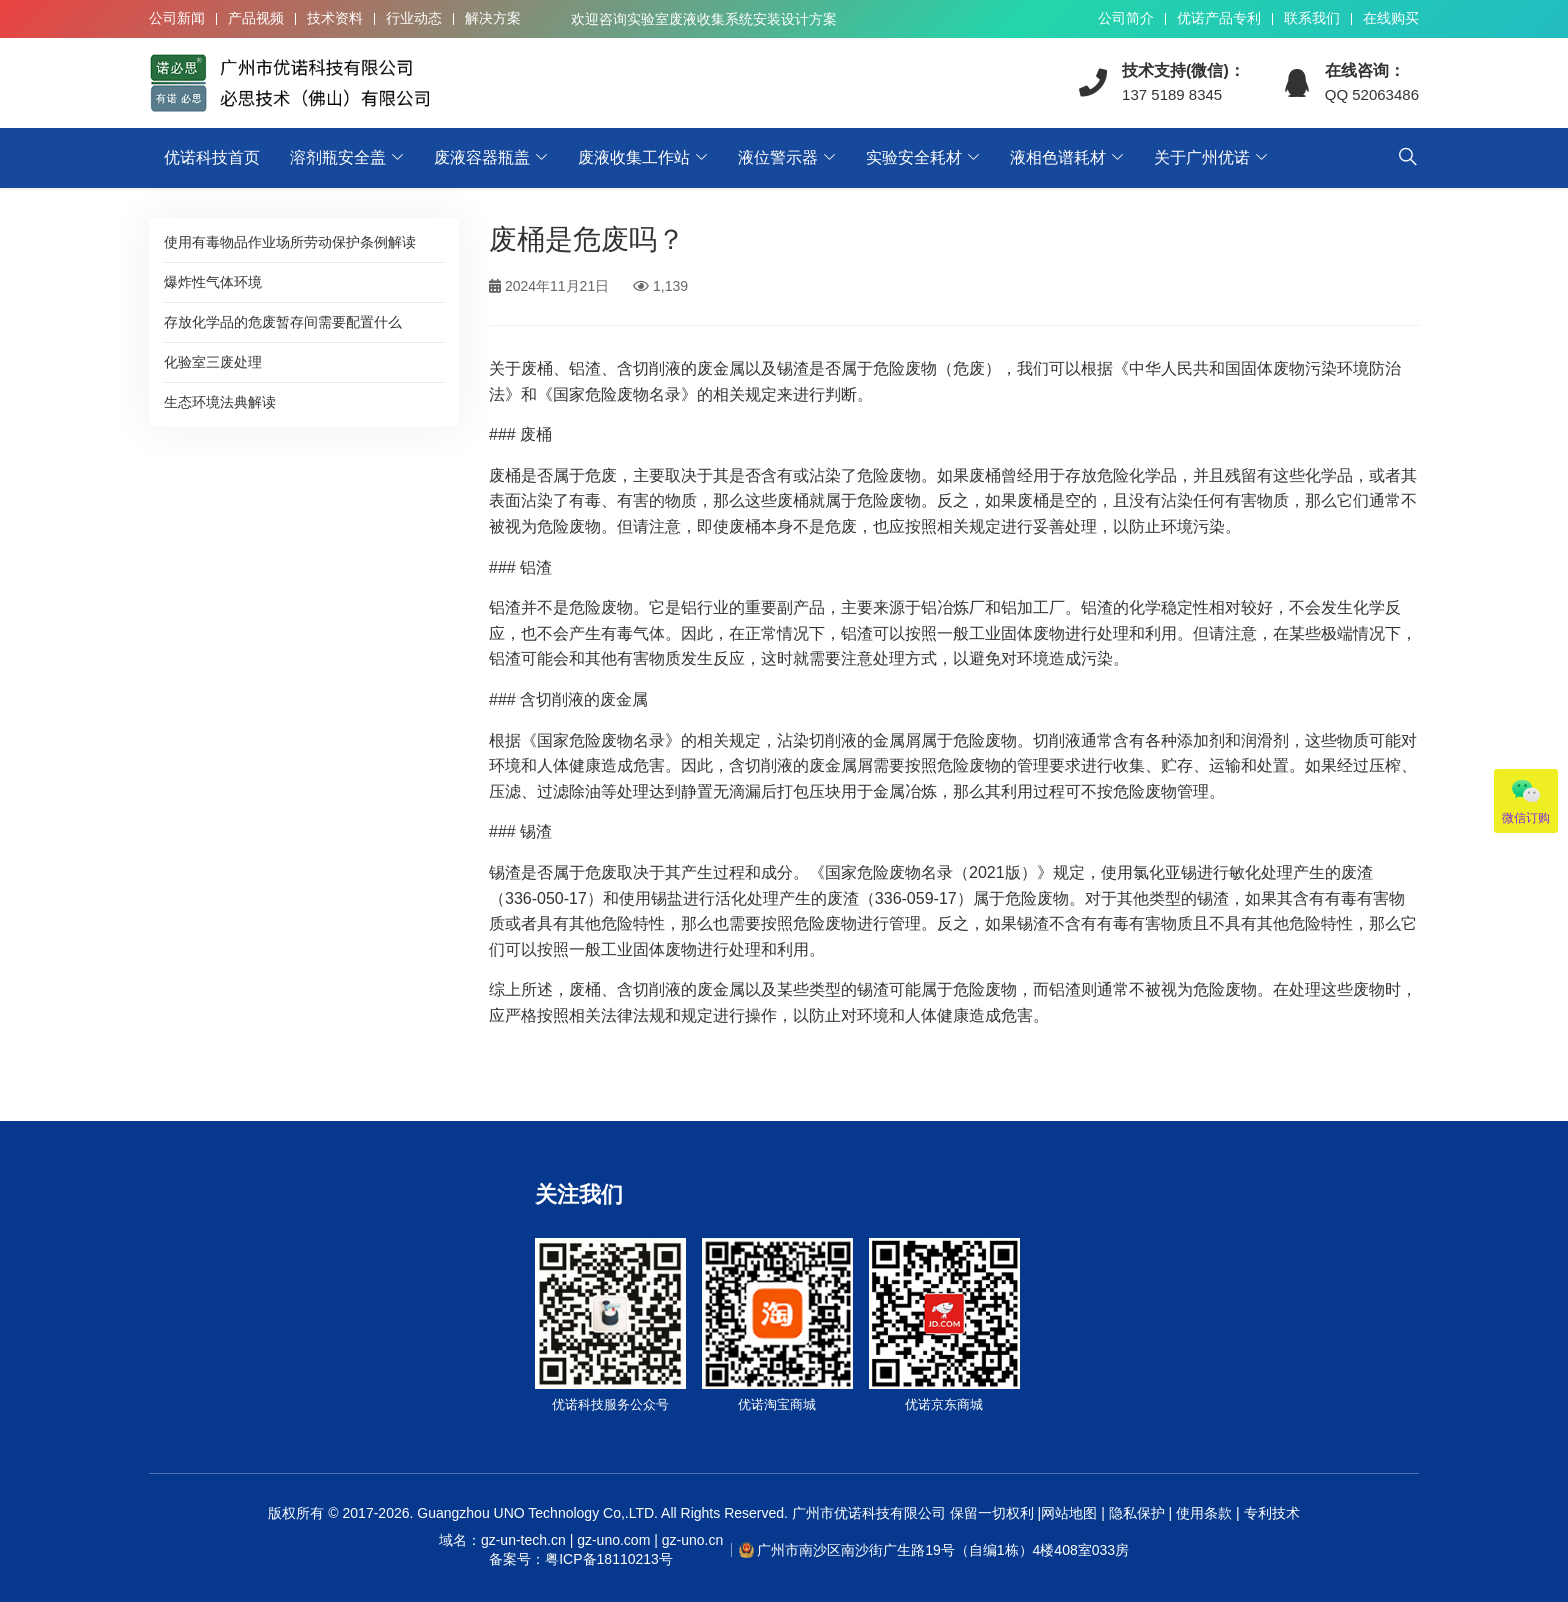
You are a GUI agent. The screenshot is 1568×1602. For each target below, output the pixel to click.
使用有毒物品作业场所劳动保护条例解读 (290, 242)
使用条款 (1204, 1513)
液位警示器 (778, 157)
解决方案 (493, 18)
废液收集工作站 (634, 157)
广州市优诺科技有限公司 (869, 1513)
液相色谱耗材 (1058, 157)
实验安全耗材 (914, 157)
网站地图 (1069, 1513)
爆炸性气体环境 (213, 282)
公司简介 (1126, 18)
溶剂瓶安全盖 (338, 157)
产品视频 (256, 18)
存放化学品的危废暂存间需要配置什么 (283, 322)
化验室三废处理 (213, 362)
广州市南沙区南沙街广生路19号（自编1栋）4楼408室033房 (943, 1550)
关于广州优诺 (1202, 157)
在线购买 (1391, 18)
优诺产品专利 (1219, 18)
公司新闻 (177, 18)
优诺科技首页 (212, 157)
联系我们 (1312, 18)
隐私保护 (1137, 1513)
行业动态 (414, 18)
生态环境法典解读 (220, 402)
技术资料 (335, 18)
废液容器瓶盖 (482, 157)
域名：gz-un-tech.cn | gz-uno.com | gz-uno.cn (581, 1551)
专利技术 (1270, 1513)
